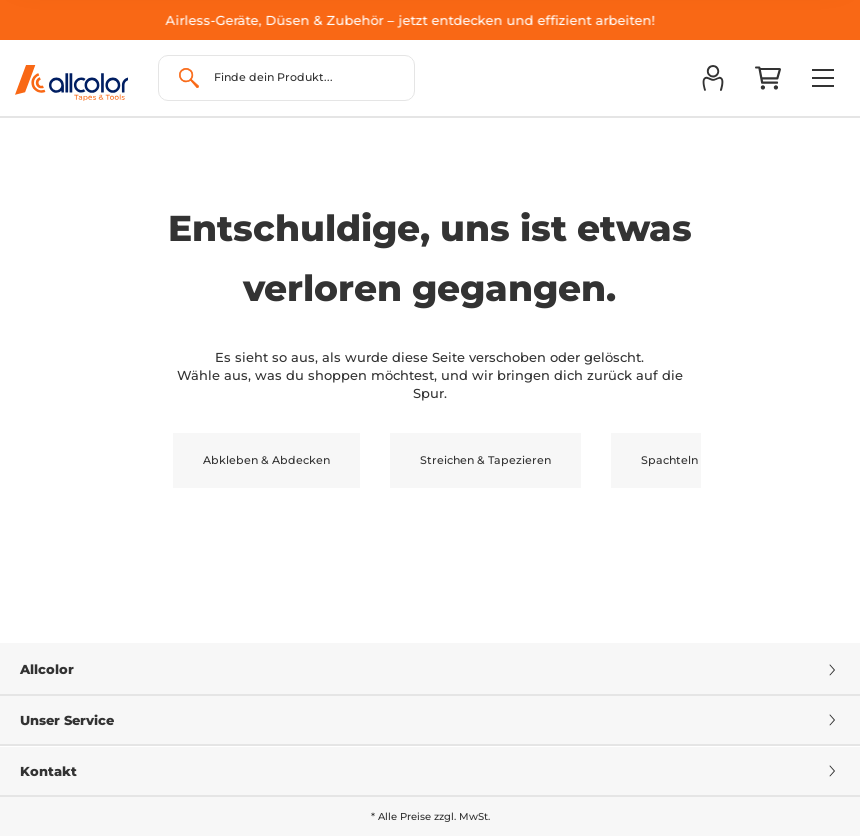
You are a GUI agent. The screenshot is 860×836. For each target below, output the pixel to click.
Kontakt (430, 771)
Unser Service (430, 720)
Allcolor (430, 669)
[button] (712, 78)
